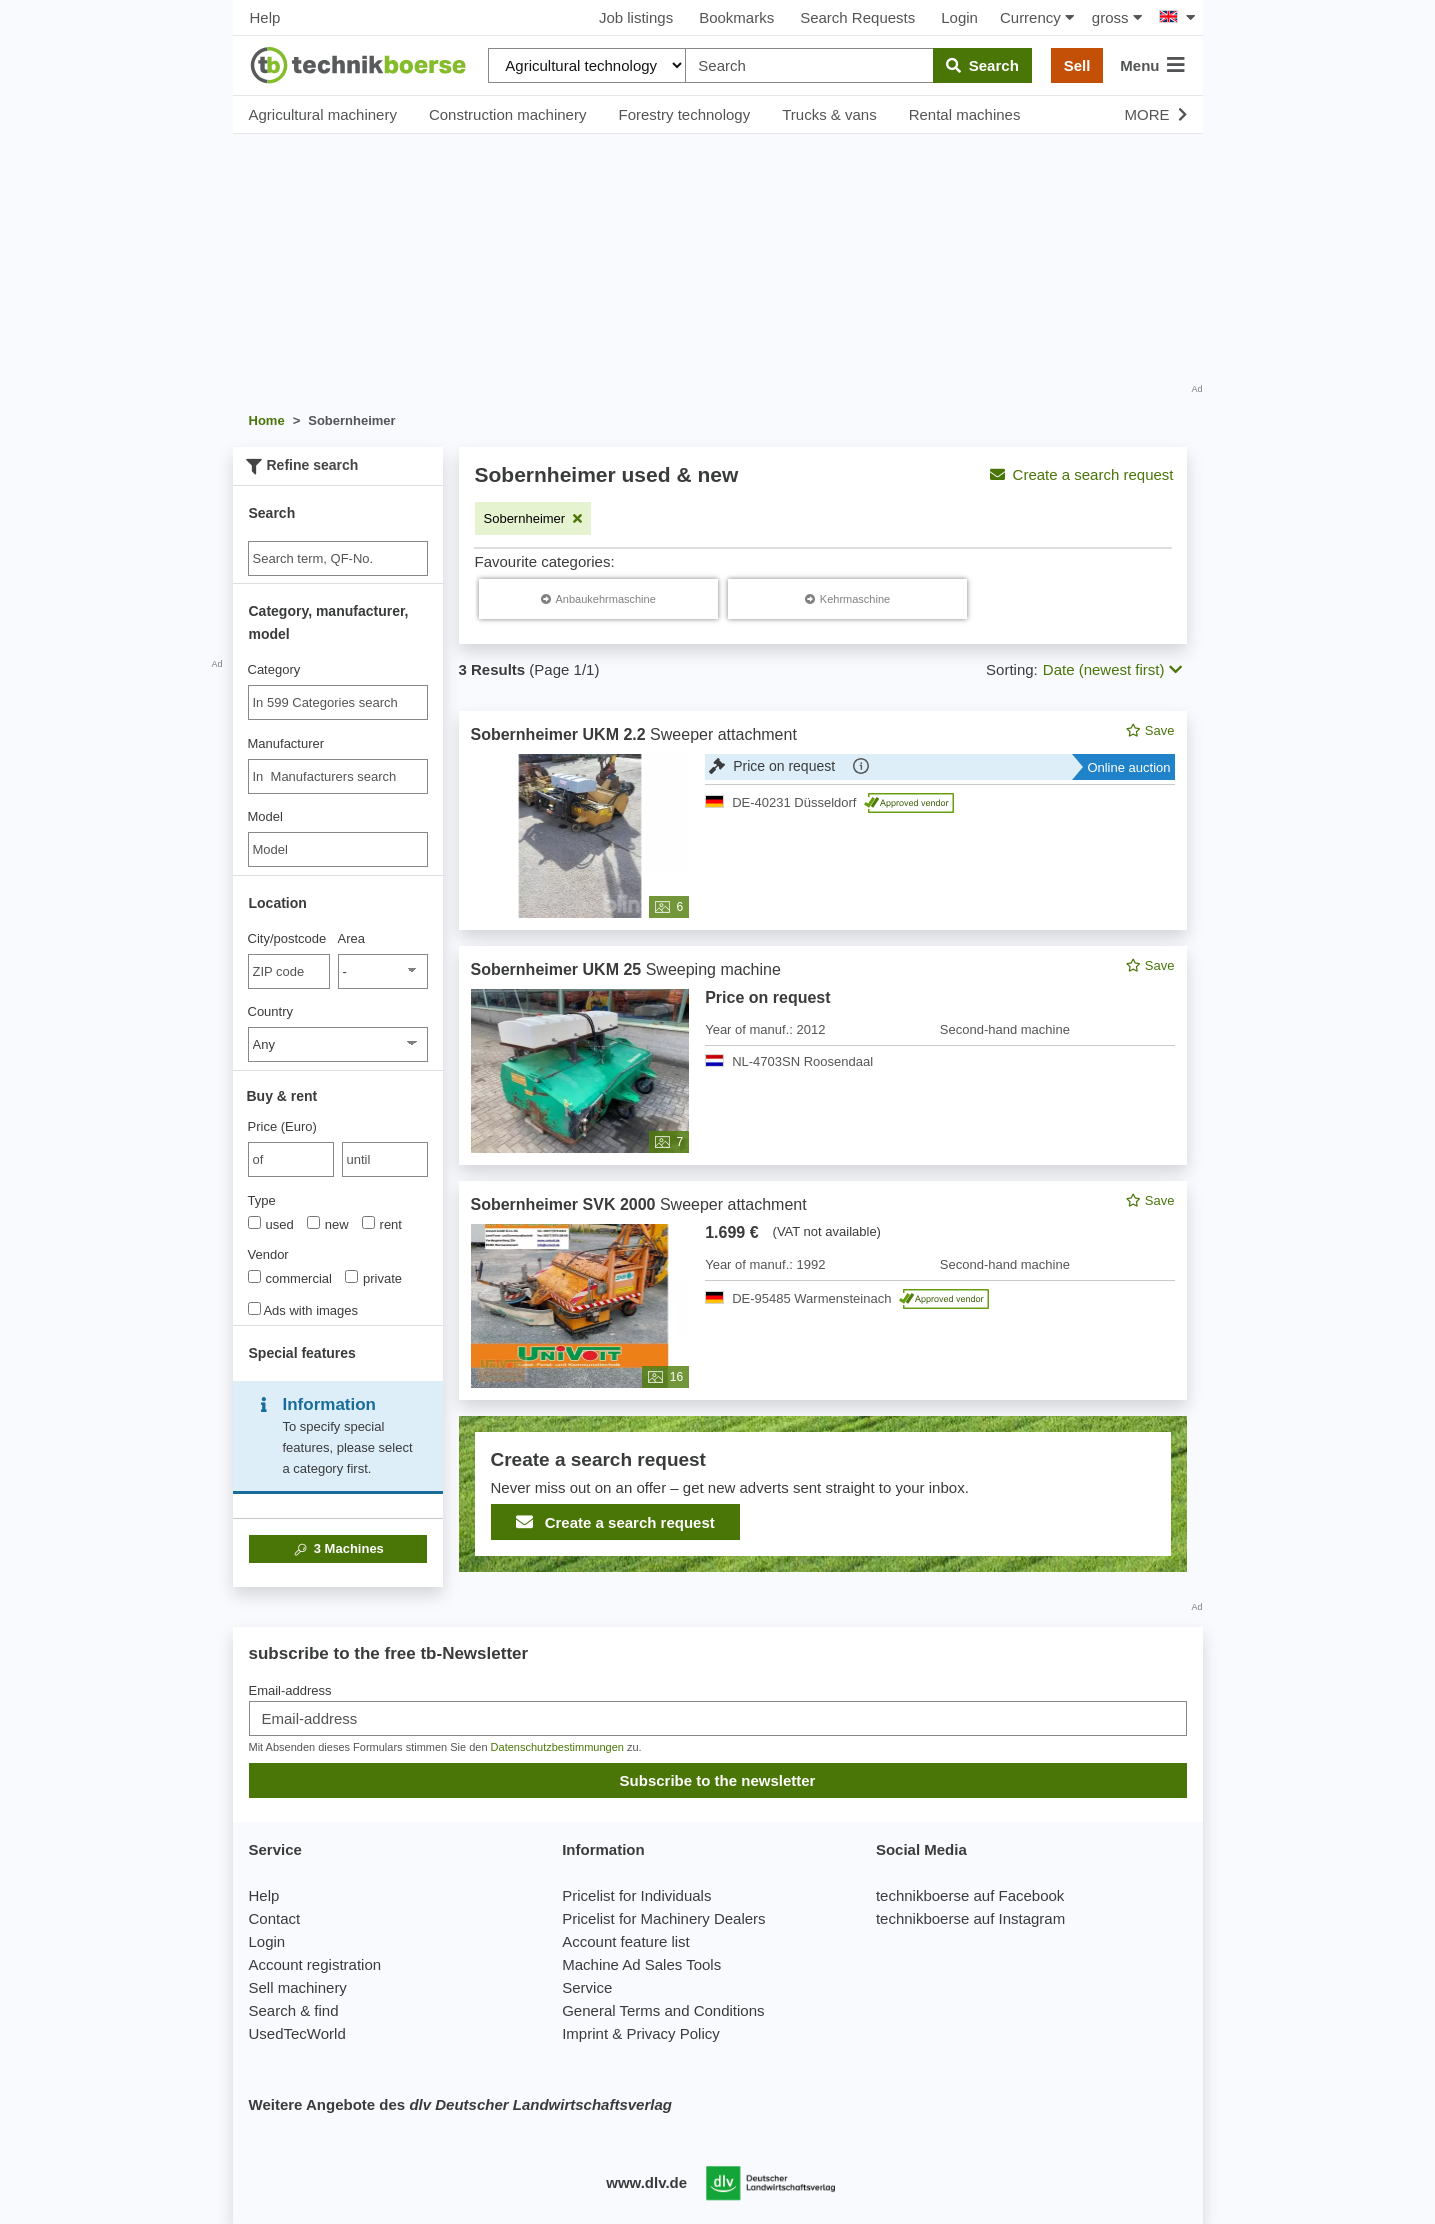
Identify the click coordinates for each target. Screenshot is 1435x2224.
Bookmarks (736, 17)
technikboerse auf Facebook (970, 1895)
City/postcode (287, 938)
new (328, 1224)
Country (271, 1011)
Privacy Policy (672, 2033)
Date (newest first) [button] (1112, 669)
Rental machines (965, 114)
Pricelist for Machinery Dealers (663, 1918)
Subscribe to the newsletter (718, 1780)
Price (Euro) (282, 1126)
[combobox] (338, 702)
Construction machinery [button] (508, 114)
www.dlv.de (646, 2182)
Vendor (268, 1254)
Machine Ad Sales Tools (641, 1964)
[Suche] (338, 558)
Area (351, 938)
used (271, 1224)
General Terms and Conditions (663, 2010)
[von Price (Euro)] (291, 1159)
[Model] (338, 849)
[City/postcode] (289, 971)
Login (959, 17)
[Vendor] (254, 1276)
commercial (290, 1278)
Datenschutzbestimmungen (557, 1747)
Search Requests (857, 17)
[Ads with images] (254, 1308)
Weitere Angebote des (460, 2104)
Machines (337, 1549)
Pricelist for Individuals (636, 1895)
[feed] (823, 1141)
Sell (1077, 65)
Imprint (585, 2033)
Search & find (294, 2010)
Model (265, 816)
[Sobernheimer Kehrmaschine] (847, 599)
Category (274, 669)
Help (265, 17)
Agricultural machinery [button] (323, 114)
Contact (275, 1918)
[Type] (254, 1222)
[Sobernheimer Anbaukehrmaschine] (598, 599)
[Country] (338, 1044)
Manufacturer (286, 743)
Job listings (636, 17)
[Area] (383, 971)
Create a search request (1082, 474)
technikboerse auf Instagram (970, 1918)
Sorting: (1012, 669)
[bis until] (385, 1159)
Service (587, 1987)
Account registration (315, 1964)
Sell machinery (298, 1987)
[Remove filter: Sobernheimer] (533, 518)
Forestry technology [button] (684, 114)
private (373, 1278)
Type (262, 1200)
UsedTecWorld (297, 2033)
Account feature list (626, 1941)
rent (382, 1224)
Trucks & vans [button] (829, 114)
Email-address (290, 1690)
